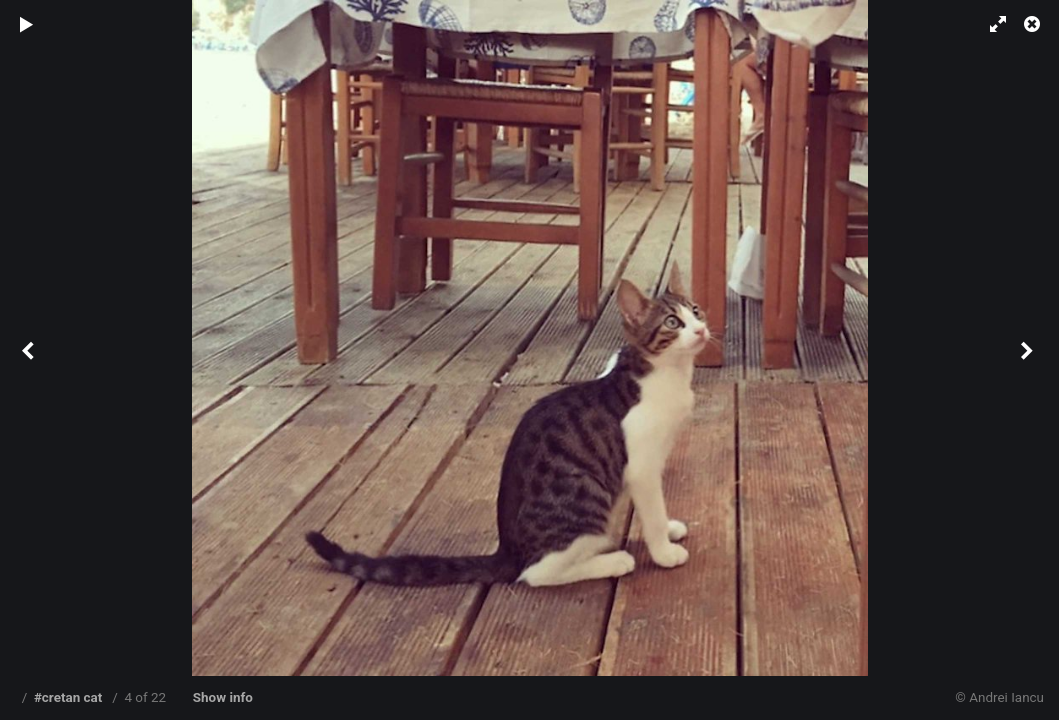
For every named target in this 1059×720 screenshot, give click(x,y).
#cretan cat (68, 697)
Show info (223, 697)
